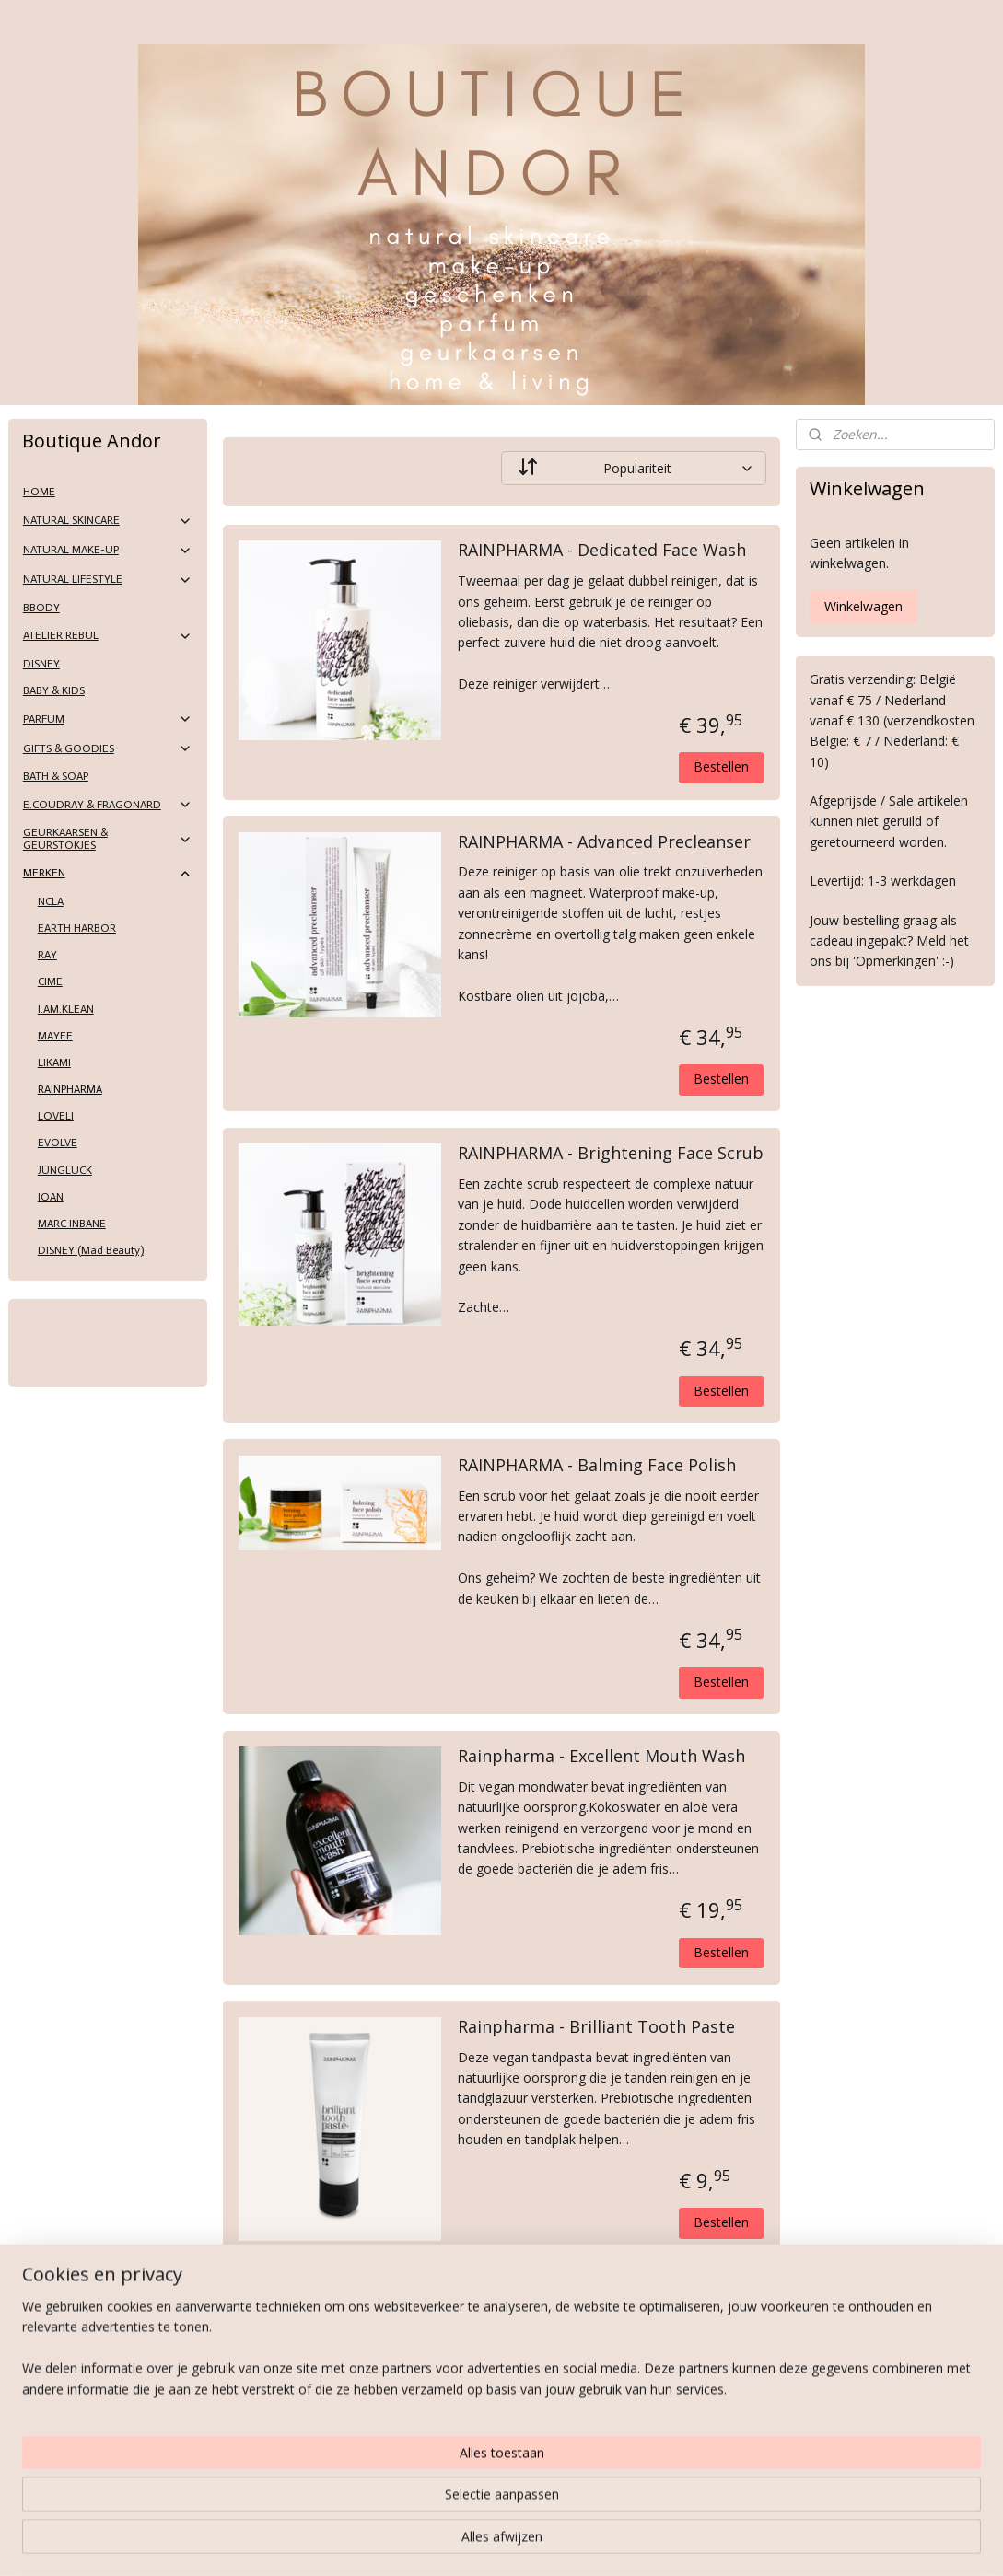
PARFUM (107, 719)
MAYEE (55, 1035)
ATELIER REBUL (107, 636)
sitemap (437, 2542)
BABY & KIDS (54, 690)
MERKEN (107, 873)
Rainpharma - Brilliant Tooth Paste (596, 2027)
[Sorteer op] (633, 468)
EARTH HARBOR (77, 928)
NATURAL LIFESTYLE (107, 580)
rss (476, 2542)
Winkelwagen (863, 606)
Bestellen (721, 766)
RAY (47, 954)
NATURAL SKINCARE (107, 521)
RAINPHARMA (70, 1089)
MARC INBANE (72, 1223)
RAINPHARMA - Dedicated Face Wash (602, 550)
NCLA (51, 901)
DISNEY (41, 663)
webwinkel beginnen (546, 2542)
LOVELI (56, 1115)
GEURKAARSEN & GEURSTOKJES (107, 838)
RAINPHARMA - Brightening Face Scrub (611, 1153)
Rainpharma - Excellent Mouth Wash (601, 1756)
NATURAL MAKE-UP (107, 550)
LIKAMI (54, 1062)
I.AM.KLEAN (66, 1009)
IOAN (51, 1196)
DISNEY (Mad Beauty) (91, 1250)
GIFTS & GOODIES (107, 748)
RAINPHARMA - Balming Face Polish (597, 1466)
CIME (50, 981)
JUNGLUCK (65, 1170)
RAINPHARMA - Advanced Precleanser (604, 842)
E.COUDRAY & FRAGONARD (107, 804)
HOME (39, 491)
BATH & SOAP (55, 776)
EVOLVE (57, 1142)
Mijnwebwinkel (707, 2542)
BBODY (41, 607)
